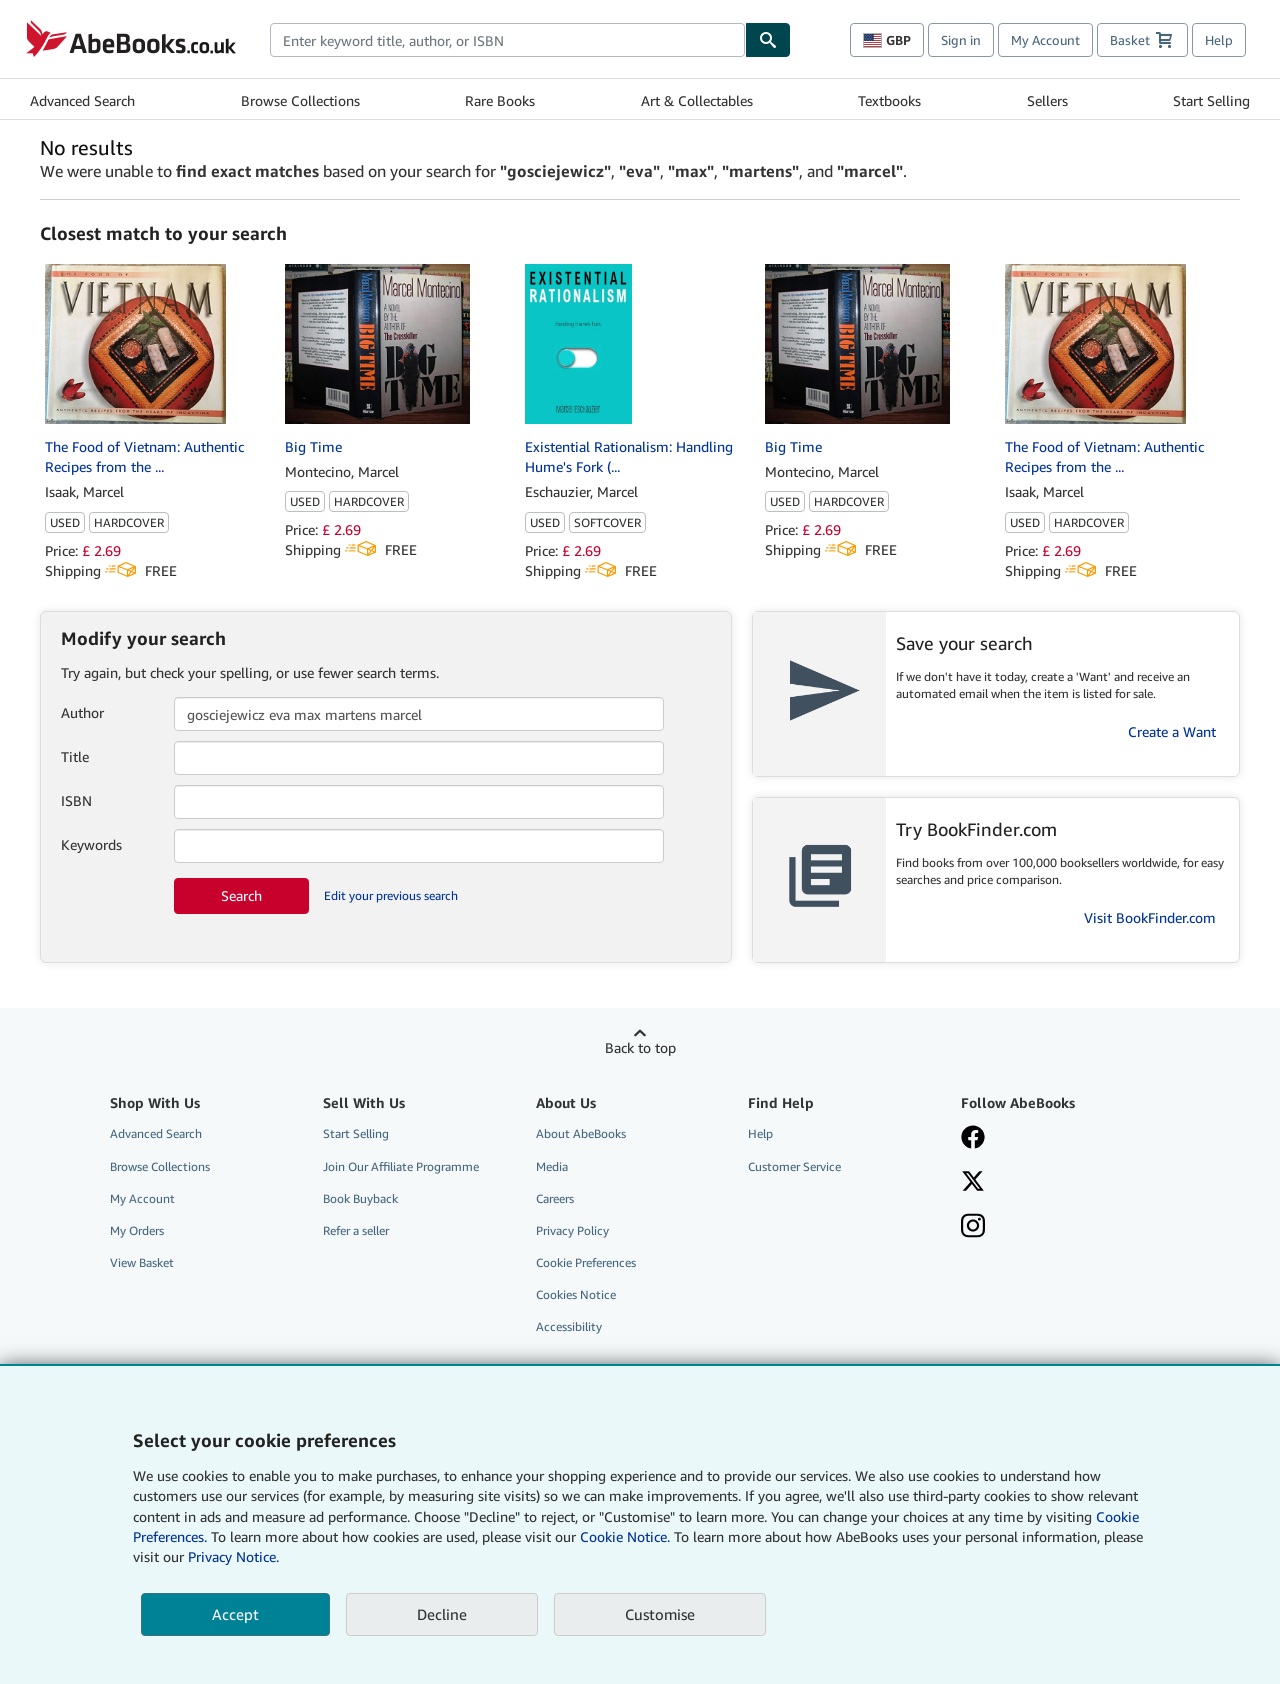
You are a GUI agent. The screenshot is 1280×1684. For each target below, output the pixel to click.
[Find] (768, 40)
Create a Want (1172, 731)
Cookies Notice (576, 1294)
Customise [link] (660, 1614)
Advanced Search (82, 100)
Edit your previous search (391, 895)
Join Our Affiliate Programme (401, 1166)
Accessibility (569, 1326)
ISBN (76, 800)
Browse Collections (300, 100)
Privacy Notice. (233, 1556)
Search (241, 895)
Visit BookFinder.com (1150, 917)
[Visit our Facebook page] (1053, 1139)
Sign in (961, 40)
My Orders (137, 1230)
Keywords (91, 844)
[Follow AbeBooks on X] (1053, 1183)
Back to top (640, 1047)
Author (82, 712)
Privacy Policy (572, 1230)
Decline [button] (442, 1614)
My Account (1045, 40)
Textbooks (889, 100)
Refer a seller (356, 1230)
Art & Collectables (697, 100)
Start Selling (1211, 100)
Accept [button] (235, 1614)
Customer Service (794, 1166)
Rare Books (500, 100)
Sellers (1047, 100)
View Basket (142, 1262)
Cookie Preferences (586, 1262)
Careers (555, 1198)
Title (75, 756)
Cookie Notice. (625, 1536)
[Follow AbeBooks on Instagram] (1053, 1228)
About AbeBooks (581, 1133)
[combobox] (507, 40)
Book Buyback (360, 1198)
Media (552, 1166)
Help (1219, 40)
